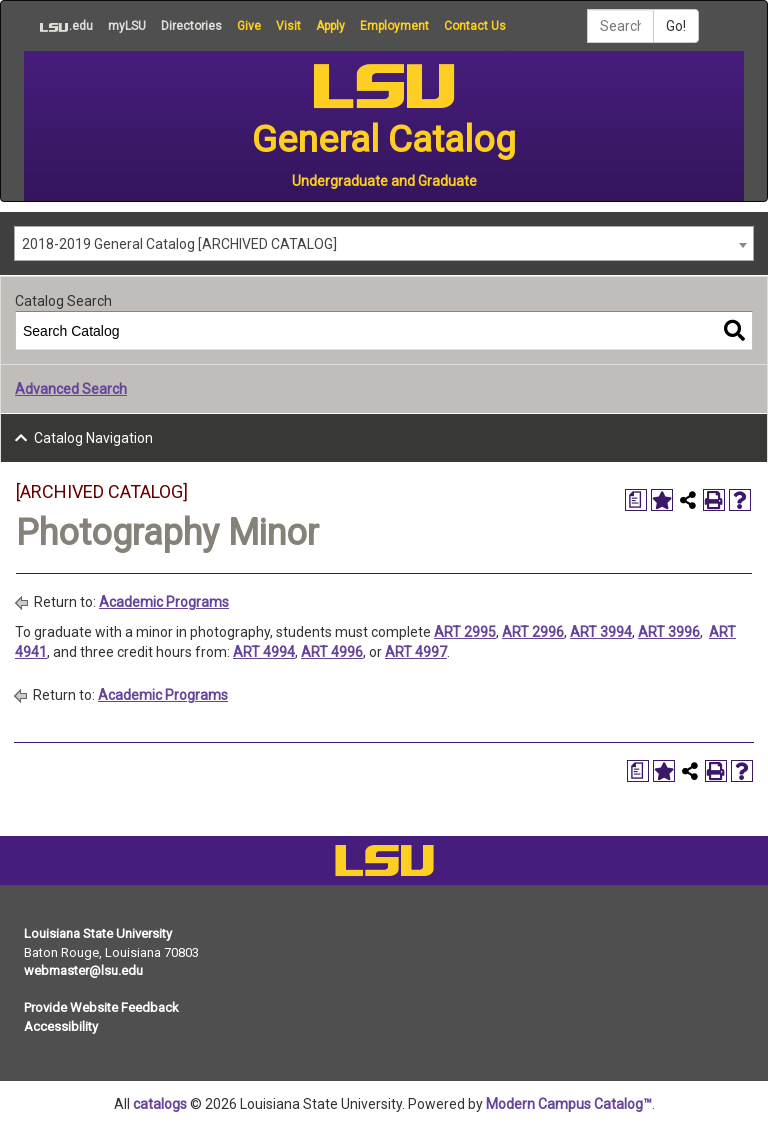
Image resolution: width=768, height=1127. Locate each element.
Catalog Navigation (93, 438)
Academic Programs (164, 602)
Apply (330, 26)
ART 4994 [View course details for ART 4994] (264, 652)
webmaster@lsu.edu (83, 970)
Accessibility (61, 1026)
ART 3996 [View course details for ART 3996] (669, 632)
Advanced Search (71, 389)
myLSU (127, 26)
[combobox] (384, 243)
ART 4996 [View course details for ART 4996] (332, 652)
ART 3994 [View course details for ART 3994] (601, 632)
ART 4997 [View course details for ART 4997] (416, 652)
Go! (676, 26)
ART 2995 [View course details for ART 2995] (465, 632)
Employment (394, 26)
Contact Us (475, 26)
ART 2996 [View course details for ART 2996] (533, 632)
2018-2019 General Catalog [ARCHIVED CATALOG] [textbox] (179, 244)
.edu (58, 26)
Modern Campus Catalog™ (569, 1104)
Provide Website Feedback (101, 1007)
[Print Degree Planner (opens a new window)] (636, 500)
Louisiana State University (98, 933)
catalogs (160, 1104)
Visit (288, 26)
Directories (191, 26)
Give (249, 26)
